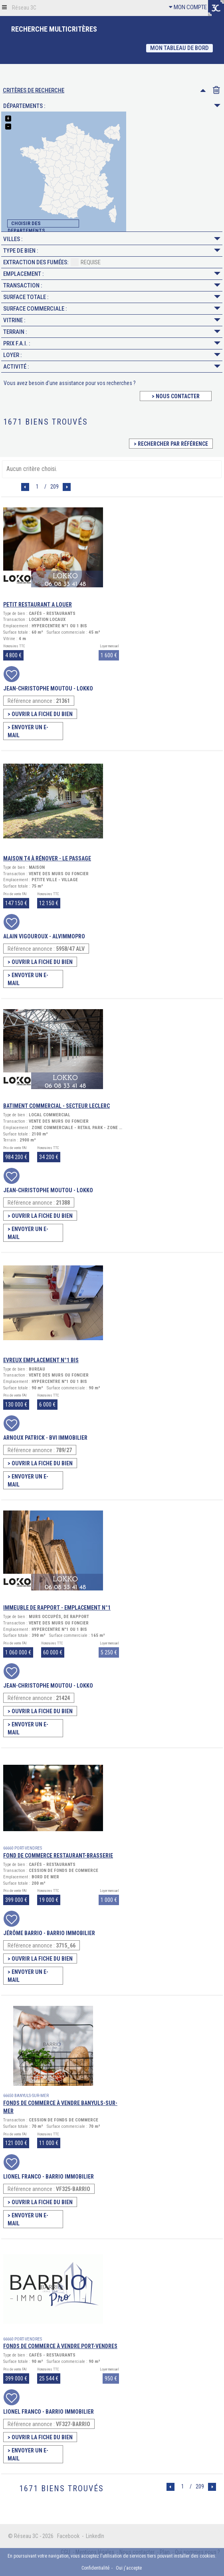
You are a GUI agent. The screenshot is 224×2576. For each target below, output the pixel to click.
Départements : (111, 106)
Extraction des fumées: (52, 261)
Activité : (111, 366)
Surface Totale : (111, 297)
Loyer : (111, 355)
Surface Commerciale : (111, 308)
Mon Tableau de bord (179, 48)
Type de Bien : (111, 250)
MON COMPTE (188, 7)
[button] (4, 7)
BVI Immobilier (68, 1438)
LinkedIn (95, 2536)
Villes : (111, 239)
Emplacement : (111, 273)
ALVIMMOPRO (68, 936)
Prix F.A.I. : (111, 343)
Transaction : (111, 285)
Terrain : (111, 331)
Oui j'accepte (129, 2568)
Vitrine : (111, 320)
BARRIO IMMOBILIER (71, 1933)
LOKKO (85, 688)
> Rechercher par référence (171, 444)
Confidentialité (95, 2568)
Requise (86, 262)
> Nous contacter (176, 396)
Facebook (68, 2536)
